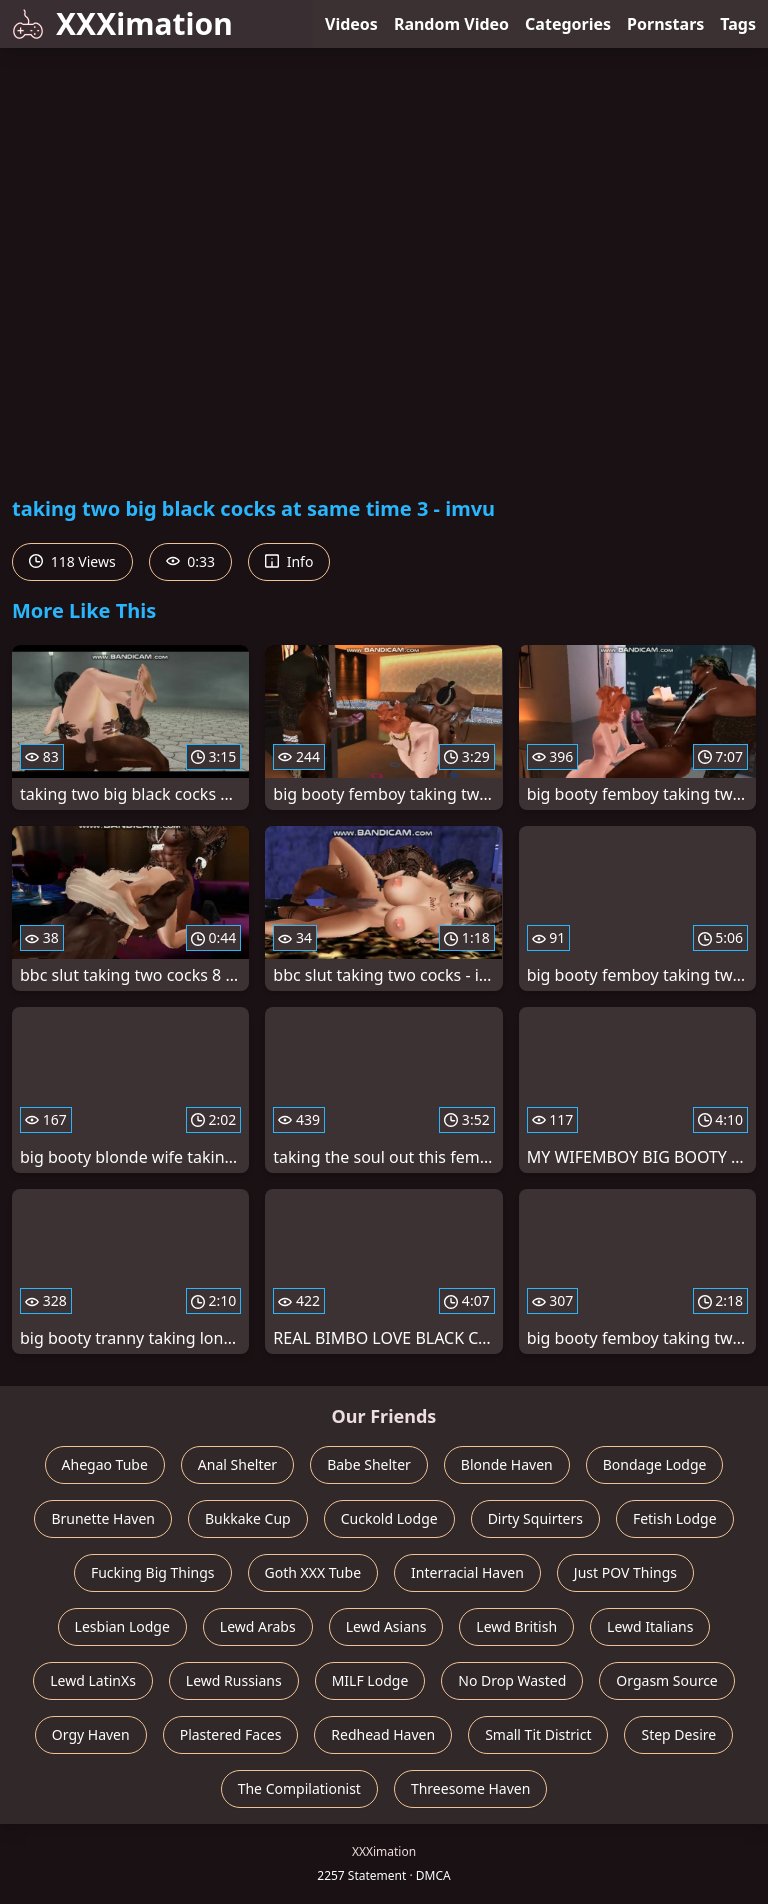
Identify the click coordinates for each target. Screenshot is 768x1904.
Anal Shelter (237, 1464)
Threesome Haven (470, 1788)
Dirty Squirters (535, 1518)
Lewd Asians (386, 1626)
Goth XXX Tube (313, 1572)
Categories (568, 24)
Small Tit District (538, 1734)
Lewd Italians (650, 1626)
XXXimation (122, 23)
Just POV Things (625, 1572)
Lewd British (516, 1626)
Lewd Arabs (258, 1626)
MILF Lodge (370, 1680)
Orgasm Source (666, 1680)
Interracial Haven (467, 1572)
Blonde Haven (507, 1464)
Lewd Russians (234, 1680)
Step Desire (678, 1734)
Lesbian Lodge (122, 1626)
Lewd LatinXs (93, 1680)
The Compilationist (299, 1788)
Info (289, 561)
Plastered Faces (231, 1734)
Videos (351, 24)
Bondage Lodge (655, 1464)
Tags (738, 24)
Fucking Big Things (153, 1572)
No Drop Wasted (512, 1680)
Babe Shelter (369, 1464)
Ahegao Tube (105, 1464)
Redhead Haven (383, 1734)
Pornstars (665, 24)
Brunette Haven (103, 1518)
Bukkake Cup (248, 1518)
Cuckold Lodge (389, 1518)
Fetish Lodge (675, 1518)
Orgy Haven (91, 1734)
